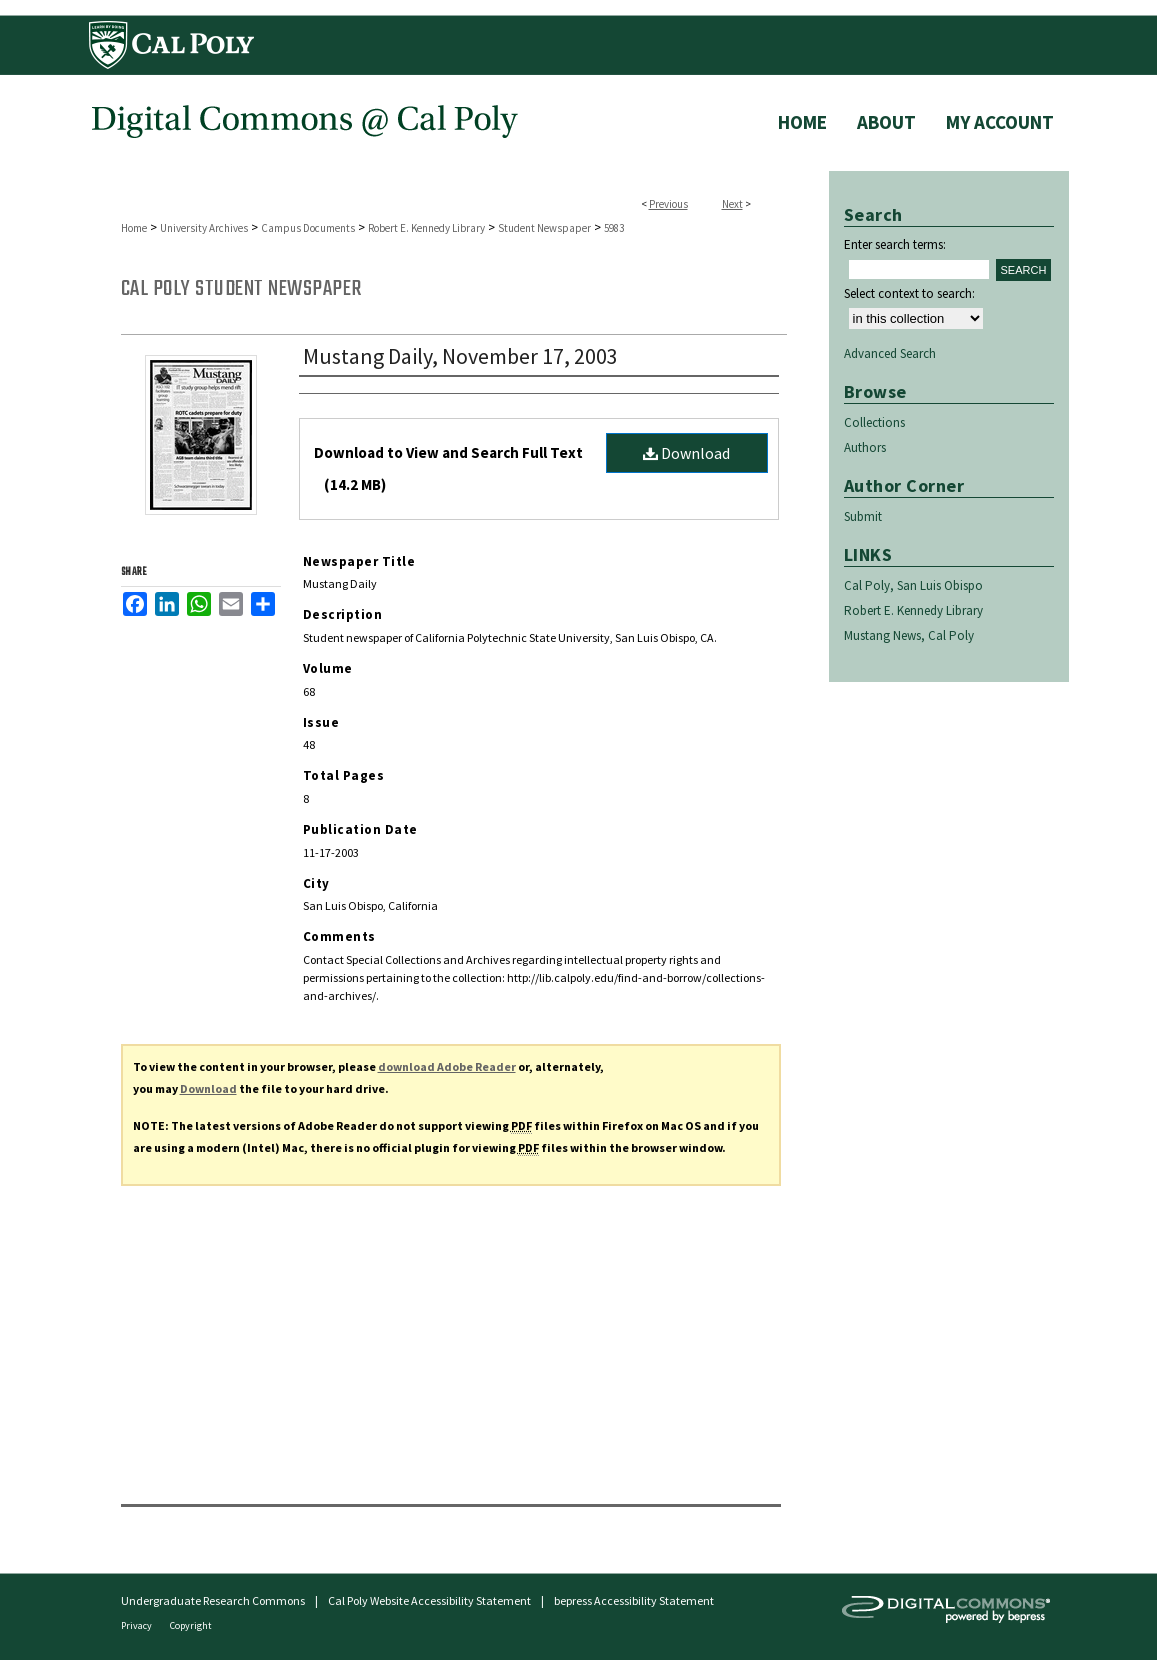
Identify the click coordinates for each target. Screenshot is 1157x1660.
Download (686, 453)
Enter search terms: (895, 244)
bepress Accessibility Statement (634, 1600)
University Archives (204, 228)
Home (134, 228)
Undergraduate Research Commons (213, 1600)
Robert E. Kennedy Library (426, 228)
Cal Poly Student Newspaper (241, 289)
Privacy (137, 1625)
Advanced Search (890, 353)
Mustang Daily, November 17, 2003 (460, 356)
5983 (614, 228)
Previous (668, 204)
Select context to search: (909, 293)
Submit (863, 516)
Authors (865, 447)
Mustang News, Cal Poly (909, 635)
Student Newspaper (544, 228)
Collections (874, 422)
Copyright (191, 1625)
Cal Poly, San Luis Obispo (913, 585)
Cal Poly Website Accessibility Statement (429, 1600)
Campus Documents (308, 228)
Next (732, 204)
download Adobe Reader (447, 1066)
